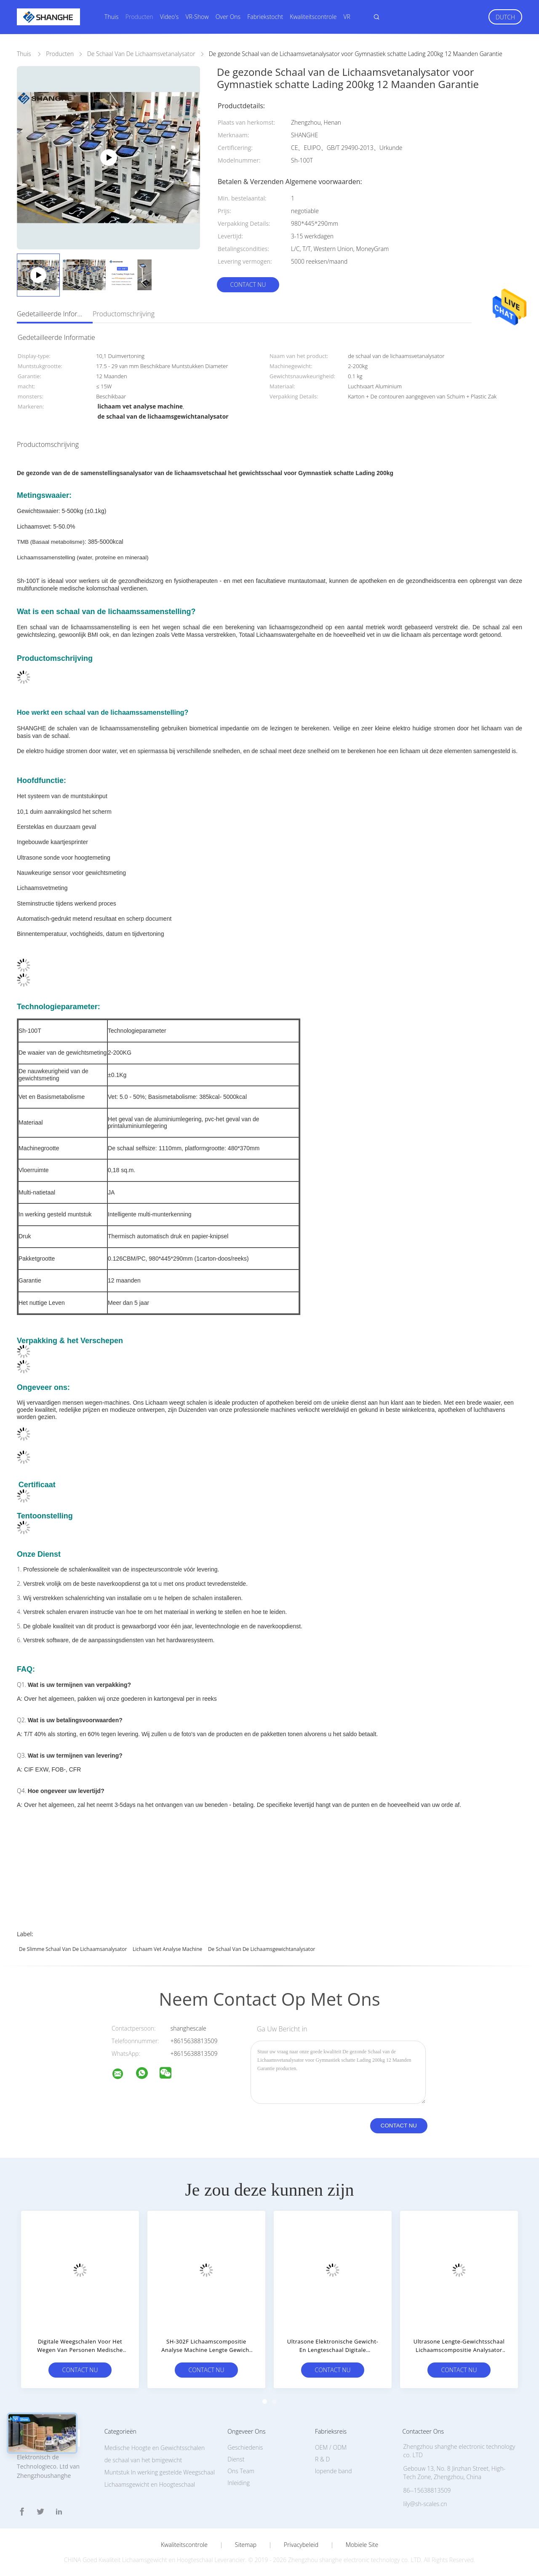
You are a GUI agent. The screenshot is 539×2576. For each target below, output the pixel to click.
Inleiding (238, 2483)
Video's (169, 17)
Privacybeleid (301, 2545)
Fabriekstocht (265, 17)
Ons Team (240, 2471)
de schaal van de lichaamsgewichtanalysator (261, 1949)
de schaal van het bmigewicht (143, 2460)
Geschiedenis (245, 2447)
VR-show (196, 17)
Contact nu (248, 285)
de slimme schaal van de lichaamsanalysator (73, 1949)
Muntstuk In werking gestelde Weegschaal (159, 2472)
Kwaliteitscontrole (313, 17)
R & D (322, 2459)
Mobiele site (362, 2545)
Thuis (111, 17)
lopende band (333, 2471)
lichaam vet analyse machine (167, 1949)
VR (347, 17)
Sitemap (245, 2545)
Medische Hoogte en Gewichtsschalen (154, 2448)
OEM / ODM (331, 2447)
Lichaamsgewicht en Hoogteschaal (149, 2484)
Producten (139, 17)
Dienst (235, 2459)
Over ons (228, 17)
